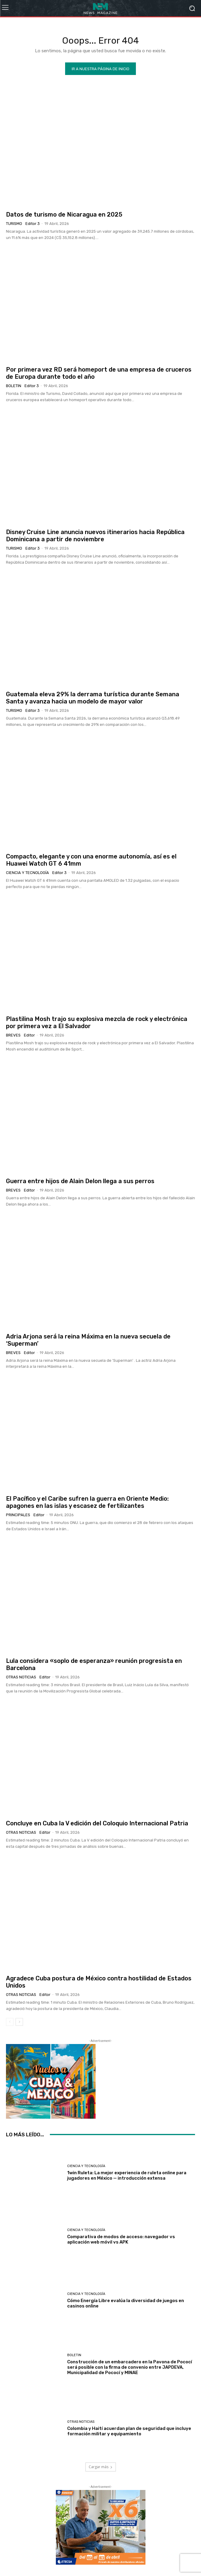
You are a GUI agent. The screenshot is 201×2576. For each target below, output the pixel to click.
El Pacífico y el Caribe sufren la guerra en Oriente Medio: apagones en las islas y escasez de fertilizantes (87, 1502)
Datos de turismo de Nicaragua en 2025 (64, 214)
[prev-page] (9, 2022)
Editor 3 (32, 223)
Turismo (14, 224)
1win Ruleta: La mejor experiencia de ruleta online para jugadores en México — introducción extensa (126, 2175)
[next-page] (19, 2022)
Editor (29, 1035)
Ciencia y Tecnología (27, 873)
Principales (18, 1515)
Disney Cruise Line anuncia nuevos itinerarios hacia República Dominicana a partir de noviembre (95, 535)
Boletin (13, 386)
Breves (13, 1035)
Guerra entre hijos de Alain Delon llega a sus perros (80, 1181)
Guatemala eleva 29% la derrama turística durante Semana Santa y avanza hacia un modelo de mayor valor (92, 698)
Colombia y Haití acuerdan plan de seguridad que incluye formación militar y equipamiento (129, 2431)
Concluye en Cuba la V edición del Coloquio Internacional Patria (97, 1823)
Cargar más (101, 2466)
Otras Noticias (21, 1677)
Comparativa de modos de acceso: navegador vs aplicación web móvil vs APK (121, 2239)
